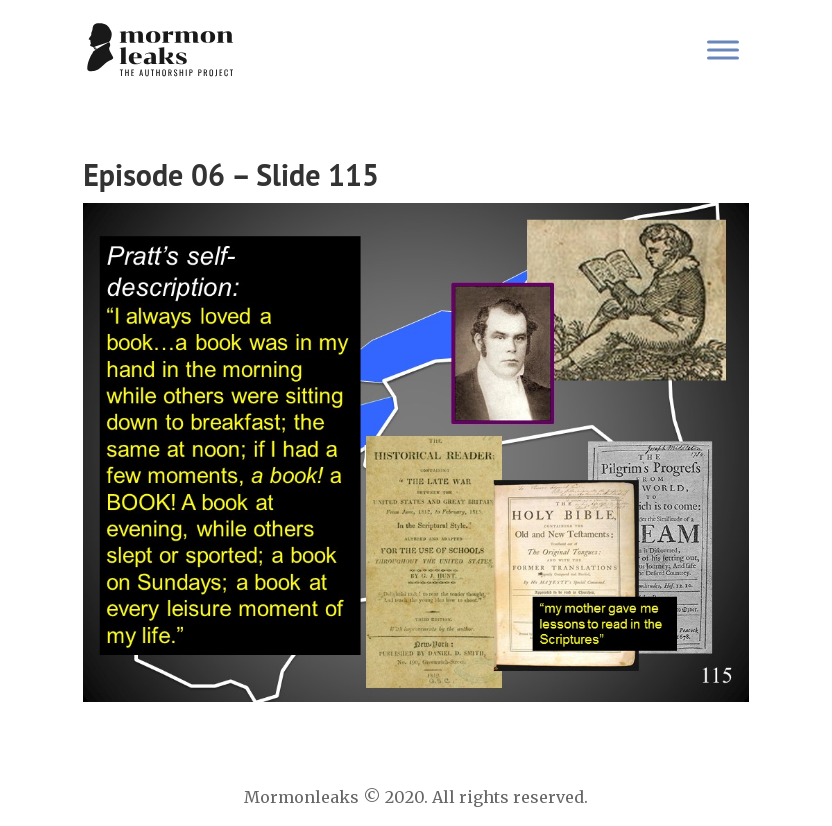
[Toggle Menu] (723, 49)
